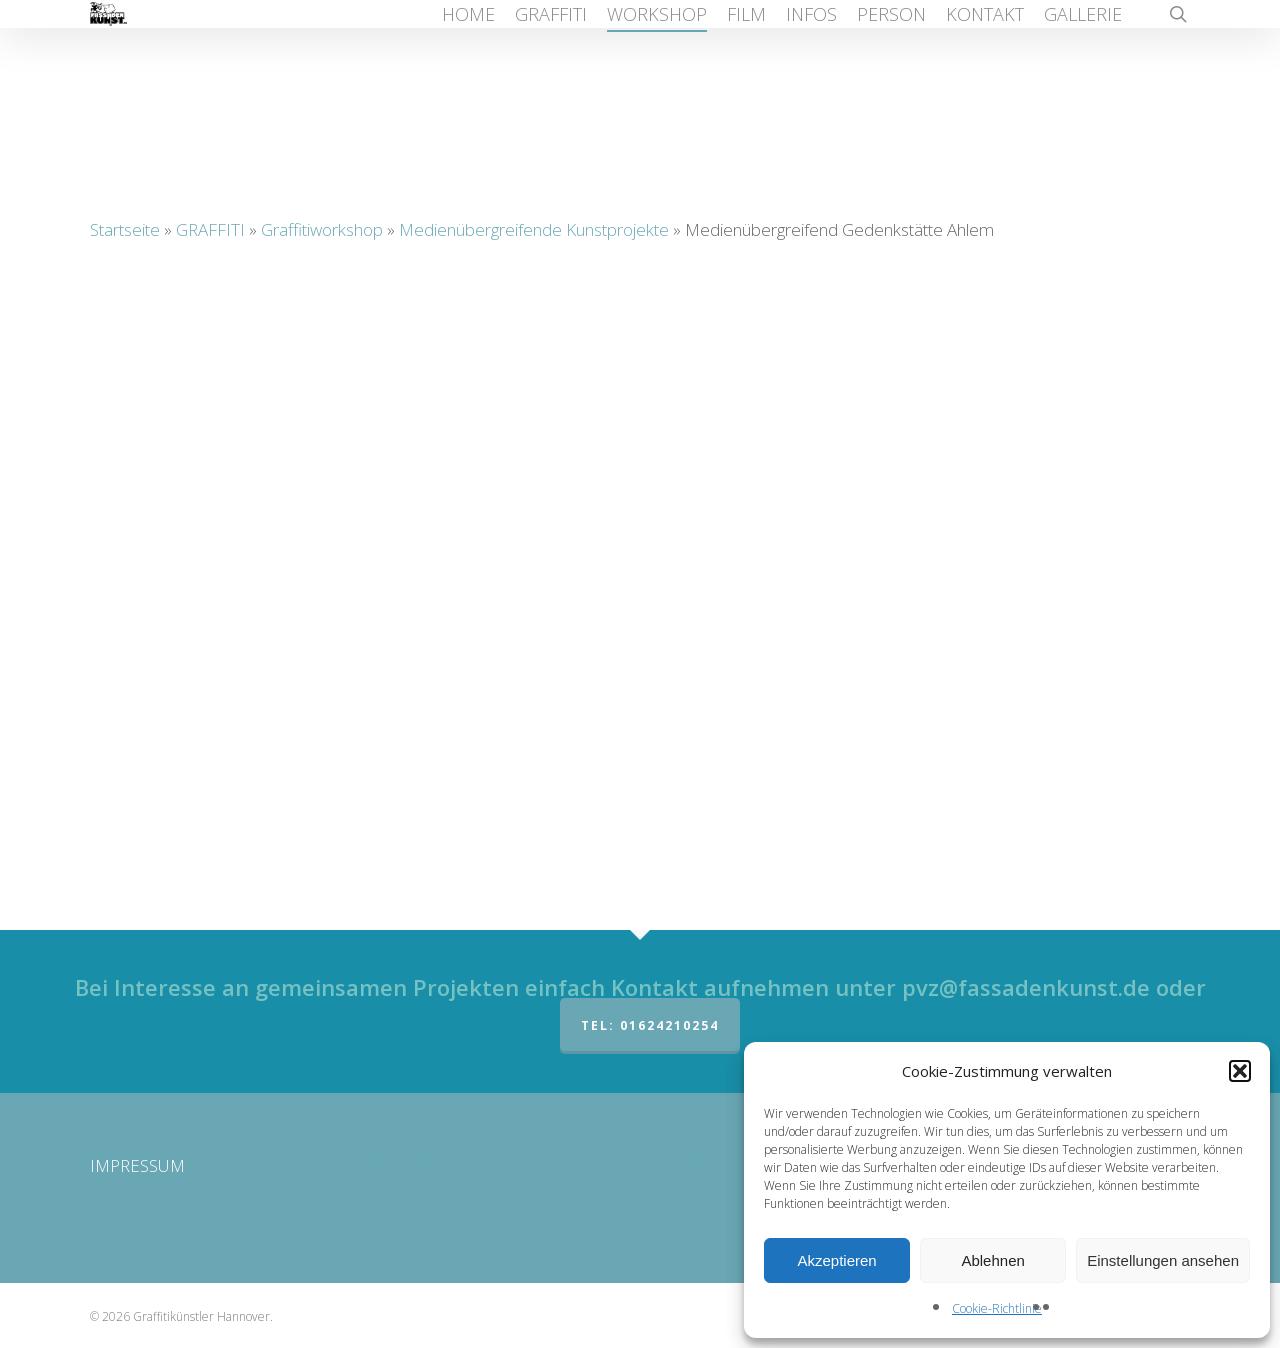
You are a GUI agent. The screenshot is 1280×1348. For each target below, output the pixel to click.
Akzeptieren (836, 1260)
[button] (1240, 1071)
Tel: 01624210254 (650, 1025)
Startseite (125, 229)
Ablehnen (992, 1260)
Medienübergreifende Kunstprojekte (534, 229)
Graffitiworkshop (322, 229)
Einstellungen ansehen (1163, 1260)
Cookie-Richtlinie (997, 1308)
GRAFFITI (210, 229)
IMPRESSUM (137, 1165)
